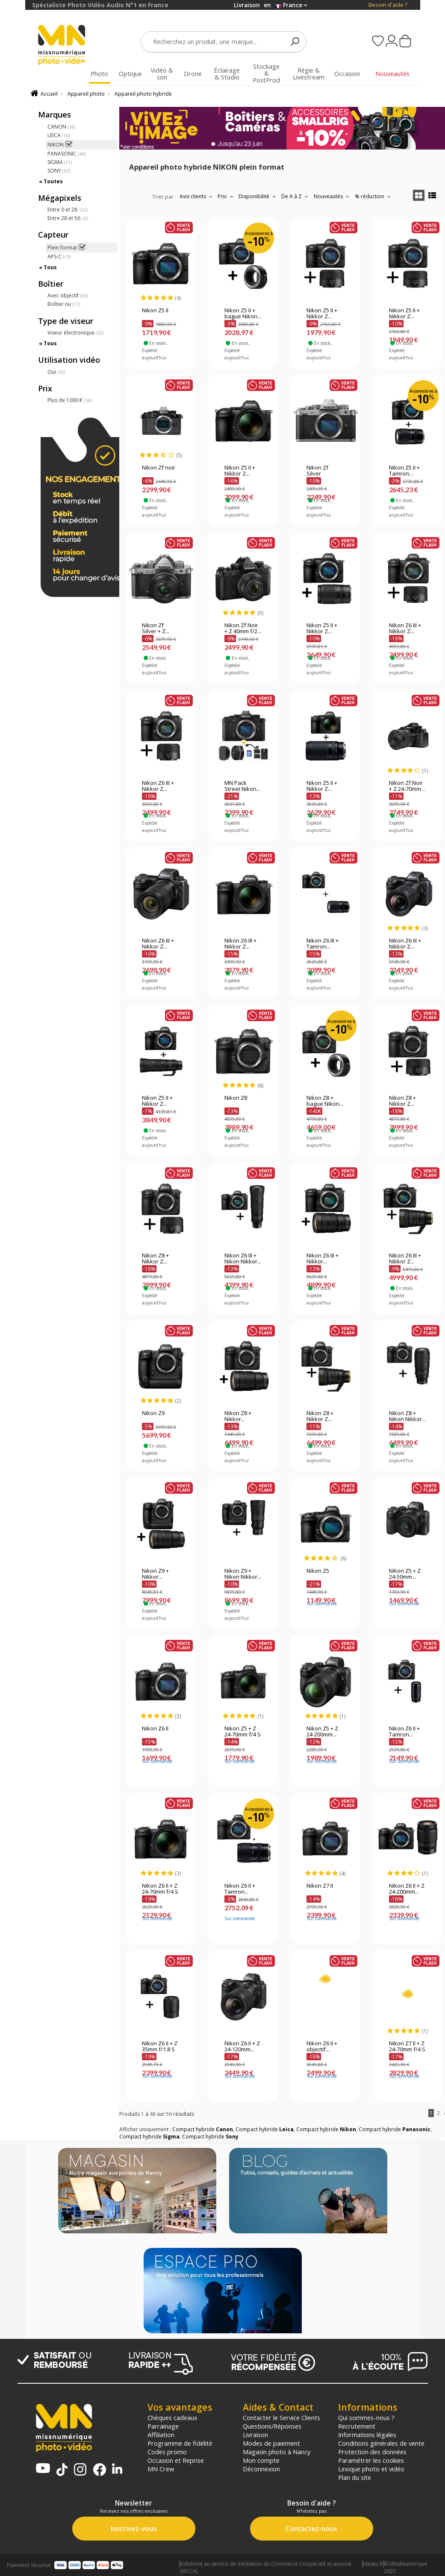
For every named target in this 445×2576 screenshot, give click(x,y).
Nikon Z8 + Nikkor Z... (402, 1101)
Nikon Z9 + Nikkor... (155, 1574)
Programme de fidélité (179, 2443)
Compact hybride (202, 2129)
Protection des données (372, 2451)
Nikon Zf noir (158, 467)
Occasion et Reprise (175, 2460)
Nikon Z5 (317, 1571)
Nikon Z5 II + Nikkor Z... (321, 313)
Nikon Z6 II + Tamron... (404, 1731)
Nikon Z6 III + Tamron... (322, 943)
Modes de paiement (271, 2443)
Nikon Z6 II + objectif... (321, 2046)
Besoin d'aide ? (387, 5)
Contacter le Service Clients (281, 2417)
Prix (226, 196)
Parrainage (163, 2426)
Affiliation (160, 2434)
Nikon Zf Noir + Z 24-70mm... (407, 786)
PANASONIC (66, 153)
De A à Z (295, 196)
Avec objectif (67, 295)
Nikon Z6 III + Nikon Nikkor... (242, 1258)
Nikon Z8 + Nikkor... (237, 1416)
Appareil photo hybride (143, 93)
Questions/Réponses (272, 2426)
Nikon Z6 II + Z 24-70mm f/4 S (160, 1889)
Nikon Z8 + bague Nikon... (324, 1101)
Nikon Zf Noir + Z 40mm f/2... (242, 628)
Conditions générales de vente (381, 2443)
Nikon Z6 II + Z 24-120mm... (242, 2046)
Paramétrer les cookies (371, 2460)
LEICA (58, 135)
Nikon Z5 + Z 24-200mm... (322, 1731)
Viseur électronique (75, 332)
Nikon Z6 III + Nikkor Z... (405, 628)
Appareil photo (86, 93)
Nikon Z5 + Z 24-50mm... (405, 1574)
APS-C (59, 256)
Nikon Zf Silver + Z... (155, 628)
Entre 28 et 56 (67, 218)
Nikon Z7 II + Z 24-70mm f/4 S (407, 2046)
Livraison (255, 2434)
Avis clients (197, 196)
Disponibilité (258, 196)
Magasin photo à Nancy (276, 2451)
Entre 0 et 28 (67, 209)
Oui (56, 372)
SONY (58, 170)
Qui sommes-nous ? (366, 2417)
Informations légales (367, 2434)
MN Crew (160, 2468)
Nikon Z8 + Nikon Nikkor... (407, 1416)
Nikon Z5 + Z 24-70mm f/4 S (242, 1731)
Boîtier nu (63, 304)
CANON (61, 126)
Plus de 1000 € (69, 400)
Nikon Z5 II (155, 310)
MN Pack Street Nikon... (242, 786)
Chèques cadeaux (172, 2417)
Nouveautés (332, 196)
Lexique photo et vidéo (371, 2468)
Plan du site (354, 2477)
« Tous (48, 267)
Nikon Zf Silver (317, 470)
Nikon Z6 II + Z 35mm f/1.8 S (159, 2046)
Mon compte (261, 2460)
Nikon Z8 (235, 1098)
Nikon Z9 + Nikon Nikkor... (242, 1574)
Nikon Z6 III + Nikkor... (322, 1258)
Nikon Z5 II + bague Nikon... (242, 313)
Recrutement (356, 2426)
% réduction (374, 196)
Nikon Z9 (153, 1413)
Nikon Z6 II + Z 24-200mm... (406, 1889)
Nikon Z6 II (155, 1728)
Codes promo (167, 2451)
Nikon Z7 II (319, 1886)
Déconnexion (261, 2468)
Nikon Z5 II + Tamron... (404, 470)
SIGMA (59, 162)
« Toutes (51, 181)
